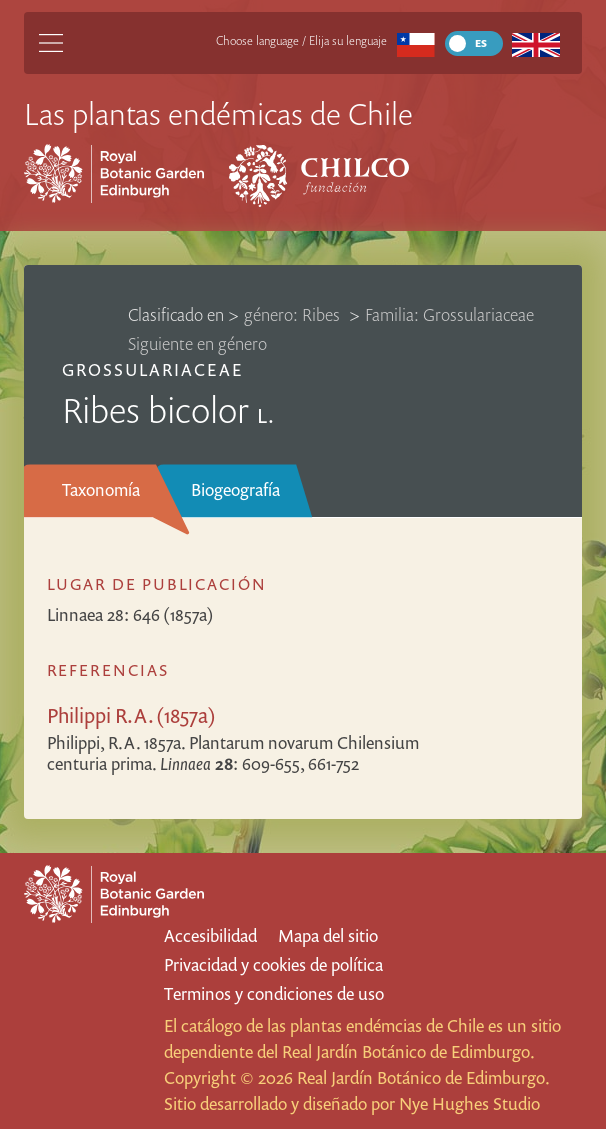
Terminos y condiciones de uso (274, 993)
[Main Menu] (51, 43)
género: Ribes (294, 314)
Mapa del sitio (328, 935)
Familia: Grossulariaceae (449, 314)
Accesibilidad (210, 935)
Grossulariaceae (152, 369)
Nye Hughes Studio (469, 1103)
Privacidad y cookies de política (273, 964)
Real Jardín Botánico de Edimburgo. (408, 1051)
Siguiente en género (197, 343)
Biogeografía (235, 489)
